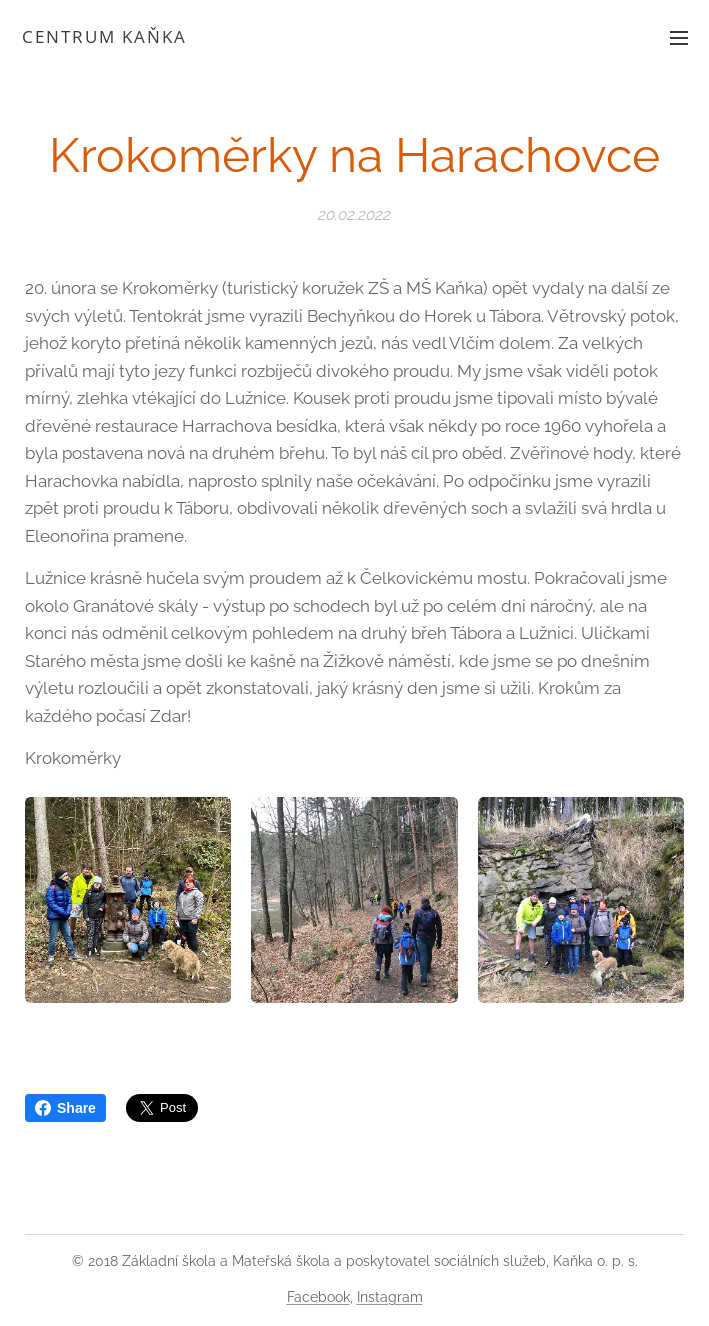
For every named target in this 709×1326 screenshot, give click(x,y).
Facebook (318, 1297)
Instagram (390, 1297)
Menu (679, 38)
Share (65, 1108)
